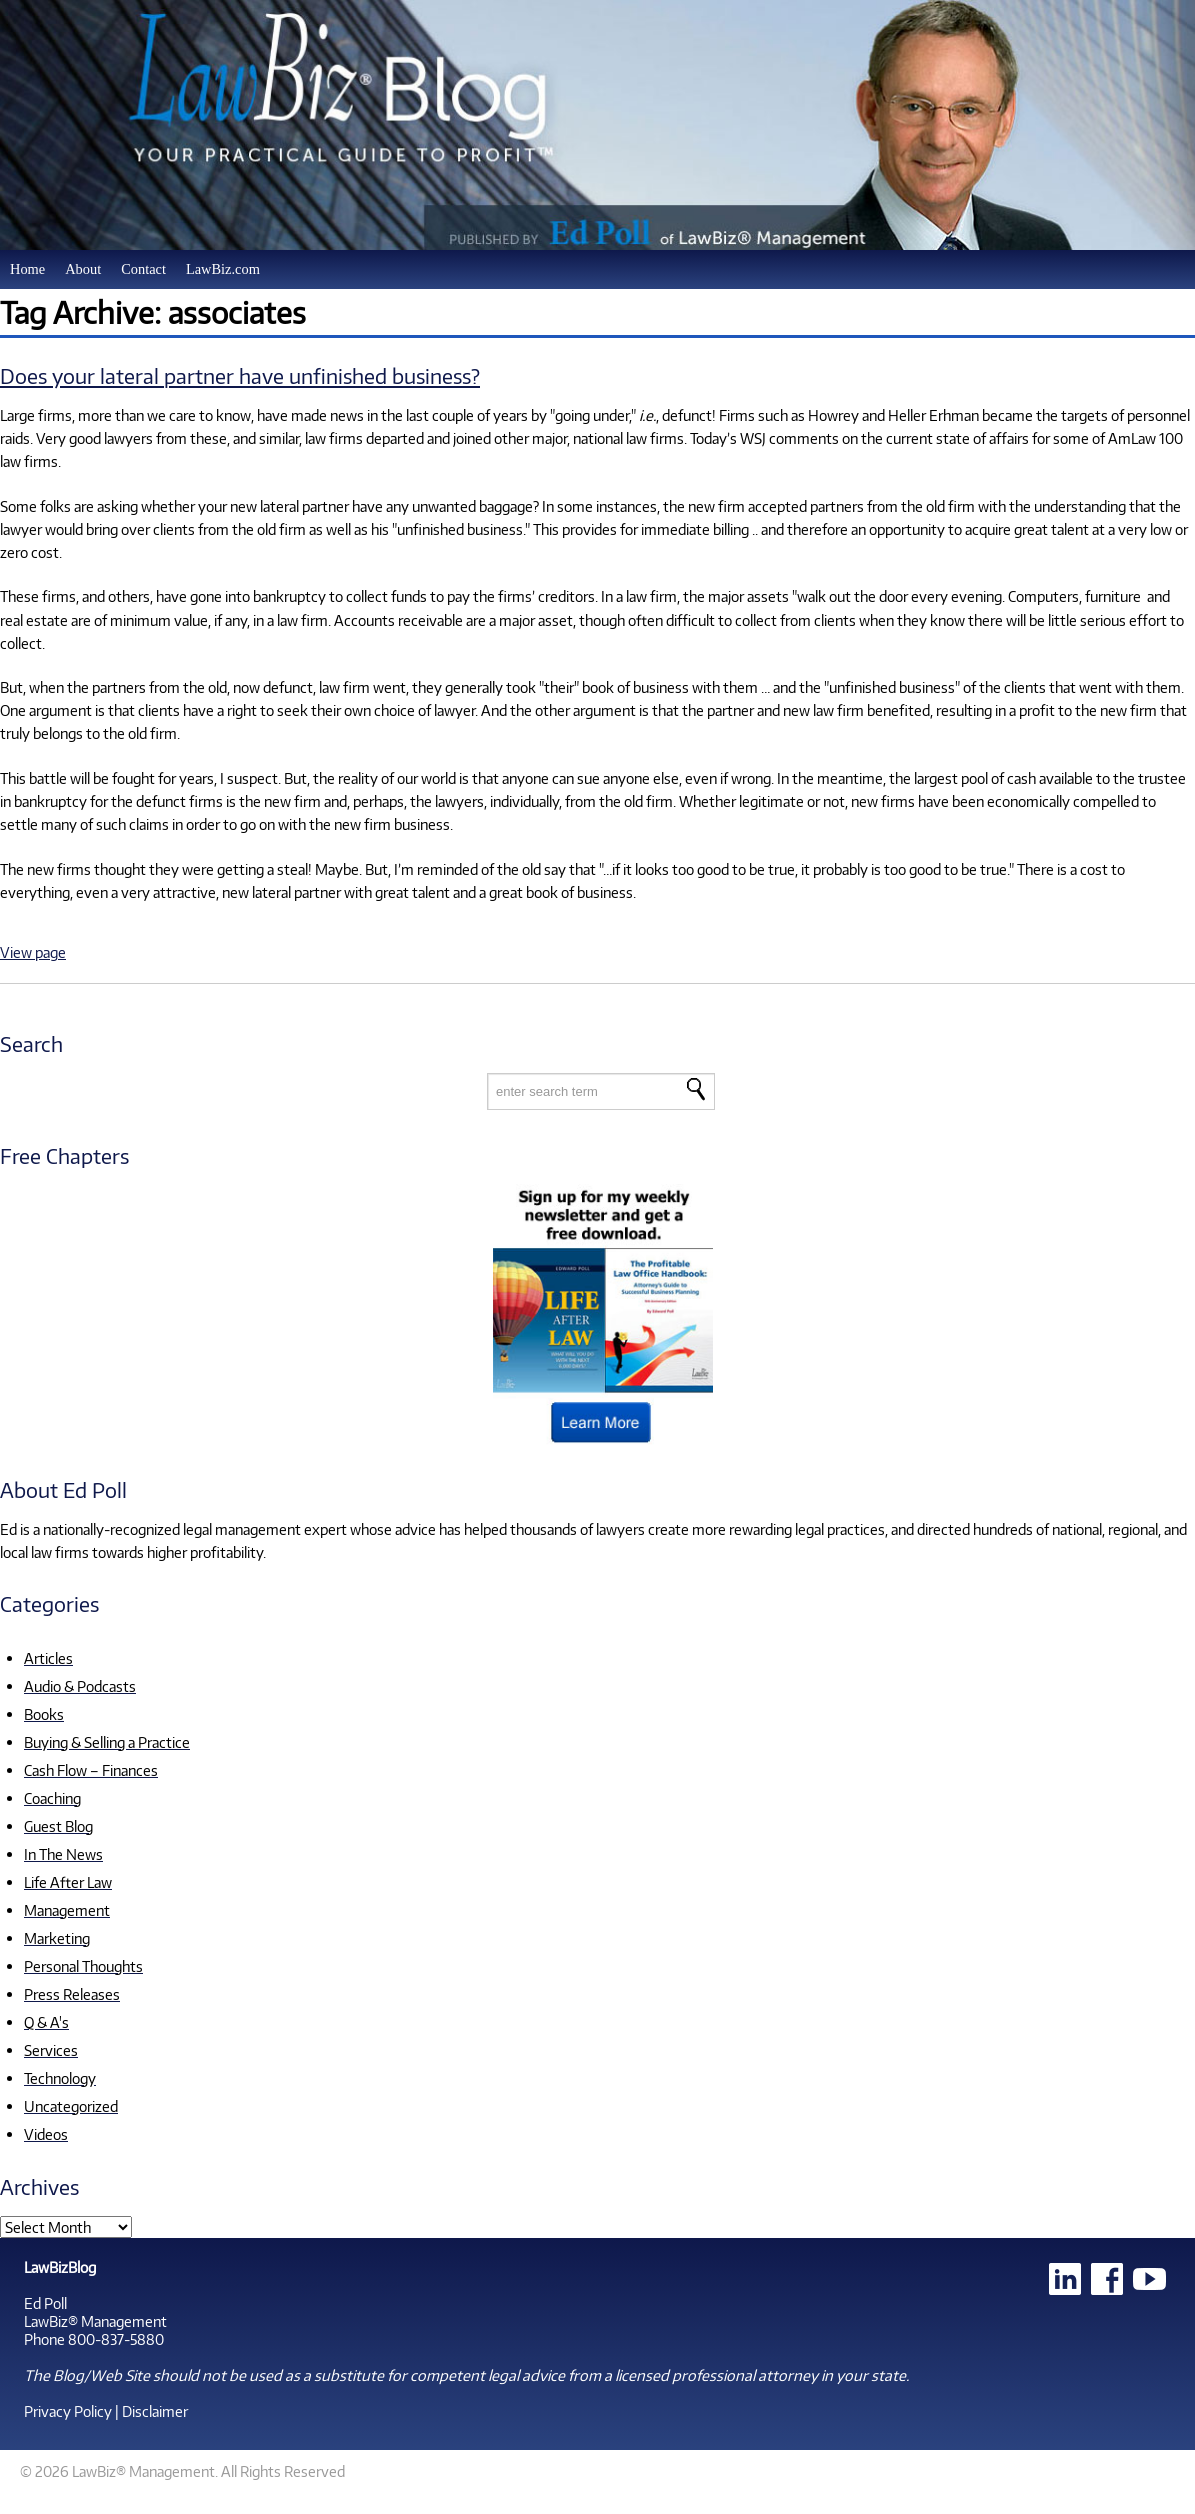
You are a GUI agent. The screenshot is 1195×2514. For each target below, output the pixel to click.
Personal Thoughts (83, 1966)
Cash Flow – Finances (91, 1770)
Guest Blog (58, 1826)
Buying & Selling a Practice (107, 1742)
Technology (60, 2078)
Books (44, 1714)
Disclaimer (155, 2411)
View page (33, 952)
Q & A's (46, 2022)
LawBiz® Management (95, 2321)
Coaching (52, 1798)
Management (67, 1910)
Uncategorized (71, 2106)
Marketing (57, 1938)
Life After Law (68, 1882)
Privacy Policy (68, 2411)
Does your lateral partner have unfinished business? (240, 375)
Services (51, 2050)
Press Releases (72, 1994)
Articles (48, 1658)
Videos (46, 2134)
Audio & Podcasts (80, 1686)
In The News (63, 1854)
